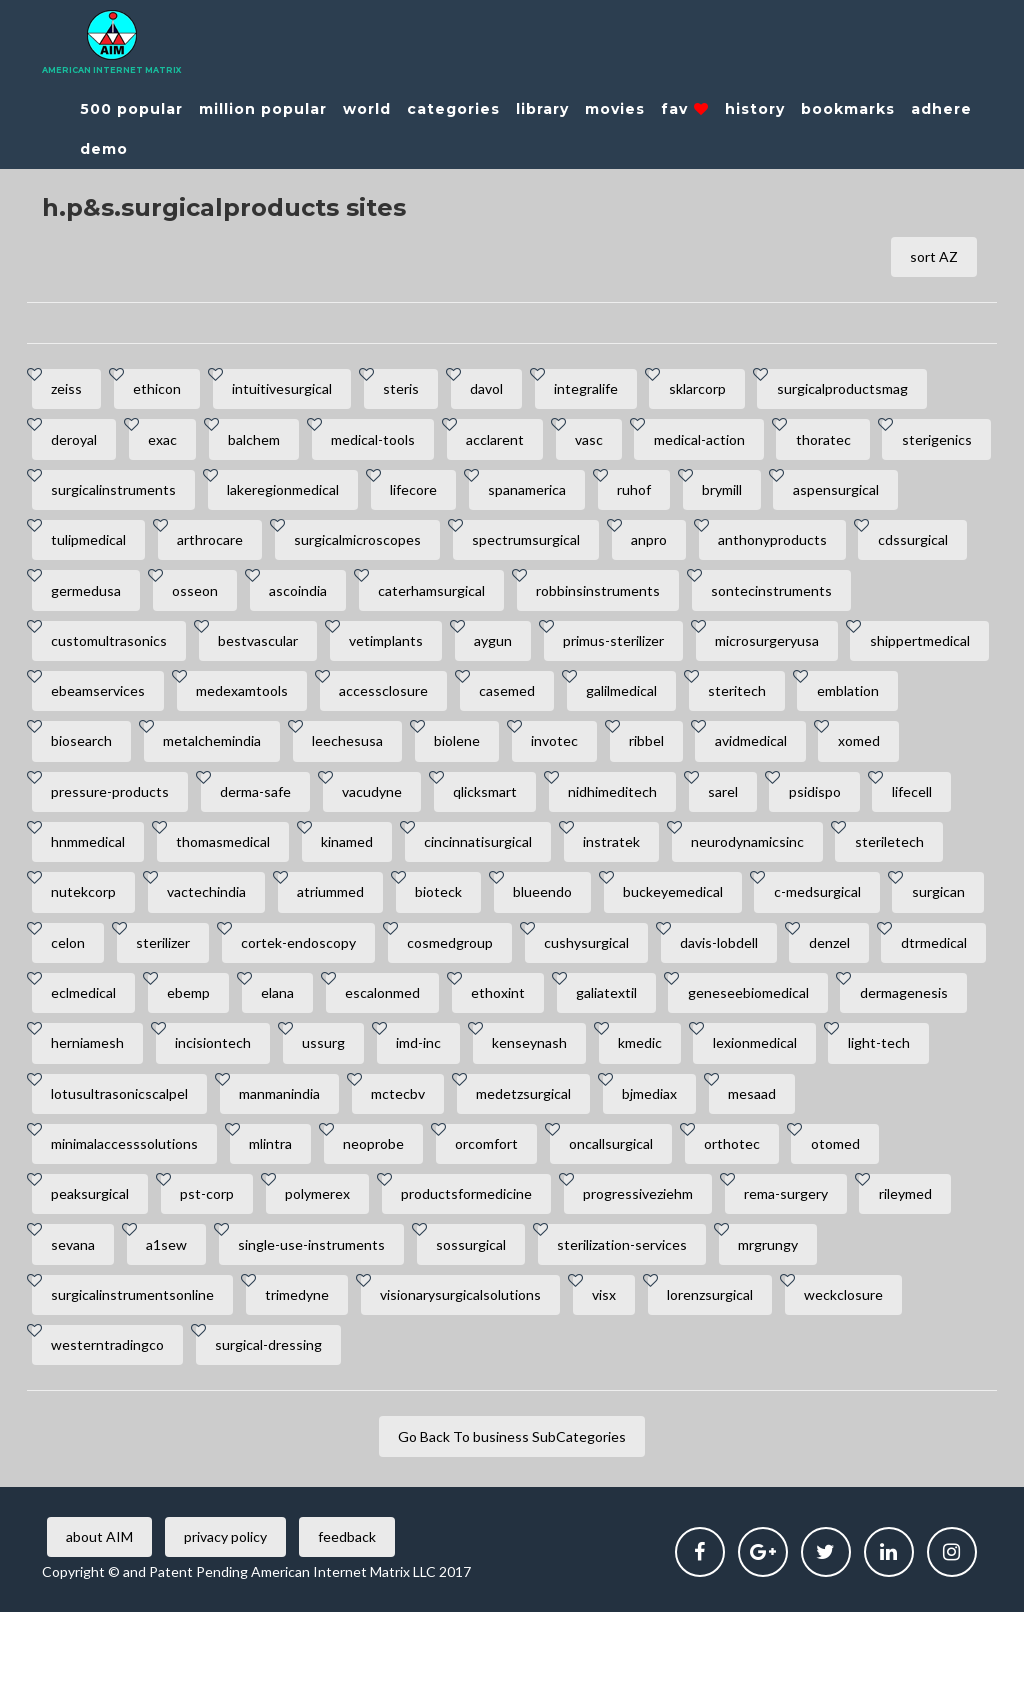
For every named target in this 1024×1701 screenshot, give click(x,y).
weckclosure (865, 1379)
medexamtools (562, 703)
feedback (357, 1626)
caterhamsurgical (734, 599)
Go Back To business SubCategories (512, 1524)
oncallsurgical (629, 1223)
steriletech (530, 911)
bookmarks (848, 109)
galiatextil (508, 1067)
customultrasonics (287, 651)
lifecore (548, 495)
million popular (263, 109)
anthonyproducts (107, 599)
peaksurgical (92, 1275)
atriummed (907, 911)
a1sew (172, 1327)
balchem (264, 443)
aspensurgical (96, 547)
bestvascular (440, 651)
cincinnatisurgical (107, 911)
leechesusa (713, 755)
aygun (683, 651)
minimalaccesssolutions (126, 1223)
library (542, 109)
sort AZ (932, 257)
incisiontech (219, 1119)
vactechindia (779, 911)
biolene (827, 755)
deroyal (76, 443)
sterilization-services (640, 1327)
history (755, 109)
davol (504, 391)
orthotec (754, 1223)
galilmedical (88, 755)
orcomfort (500, 1223)
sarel (212, 859)
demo (104, 149)
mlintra (276, 1223)
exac (168, 443)
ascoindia (597, 599)
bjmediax (667, 1171)
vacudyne (696, 807)
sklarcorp (723, 391)
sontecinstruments (113, 651)
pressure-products (426, 807)
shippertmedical (262, 703)
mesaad (774, 1171)
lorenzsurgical (728, 1379)
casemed (835, 703)
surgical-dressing (274, 1431)
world (367, 109)
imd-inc (432, 1119)
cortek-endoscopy (110, 1015)
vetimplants (572, 651)
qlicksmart (813, 807)
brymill (869, 495)
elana (167, 1067)
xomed (291, 807)
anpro (808, 547)
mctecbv (408, 1171)
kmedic (662, 1119)
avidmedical (179, 807)
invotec (928, 755)
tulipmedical (231, 547)
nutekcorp (652, 911)
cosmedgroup (266, 1015)
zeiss (68, 391)
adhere (941, 109)
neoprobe (383, 1223)
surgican (592, 963)
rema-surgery (808, 1275)
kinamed (788, 859)
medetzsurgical (537, 1171)
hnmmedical (521, 859)
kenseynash (547, 1119)
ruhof (777, 495)
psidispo (308, 859)
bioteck (76, 963)
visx (618, 1379)
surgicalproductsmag (872, 391)
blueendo (184, 963)
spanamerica (666, 495)
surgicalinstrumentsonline (134, 1379)
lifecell (409, 859)
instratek (244, 911)
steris (415, 391)
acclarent (513, 443)
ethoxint (396, 1067)
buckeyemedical (319, 963)
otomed (861, 1223)
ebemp (74, 1067)
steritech (208, 755)
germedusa (377, 599)
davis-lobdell (543, 1015)
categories (453, 109)
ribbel (70, 807)
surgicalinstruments (240, 495)
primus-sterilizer (807, 651)
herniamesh (89, 1119)
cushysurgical (406, 1015)
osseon (490, 599)
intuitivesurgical (292, 391)
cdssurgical (252, 599)
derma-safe (575, 807)
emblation (323, 755)
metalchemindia (574, 755)
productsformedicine (480, 1275)
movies (615, 109)
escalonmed (276, 1067)
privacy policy (231, 1626)
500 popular (131, 109)
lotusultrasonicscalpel (121, 1171)
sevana (75, 1327)
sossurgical (485, 1327)
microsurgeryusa (105, 703)
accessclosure (707, 703)
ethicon (163, 391)
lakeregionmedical (414, 495)
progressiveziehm (656, 1275)
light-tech (909, 1119)
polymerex (327, 1275)
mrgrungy (790, 1327)
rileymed (931, 1275)
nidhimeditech (97, 859)
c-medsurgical (467, 963)
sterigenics (88, 495)
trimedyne (303, 1379)
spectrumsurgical (681, 547)
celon (691, 963)
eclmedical (886, 1015)
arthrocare (357, 547)
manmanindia (285, 1171)
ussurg (333, 1119)
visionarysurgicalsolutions (470, 1379)
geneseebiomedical (654, 1067)
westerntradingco (109, 1431)
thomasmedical (660, 859)
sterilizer (790, 963)
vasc (611, 443)
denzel (657, 1015)
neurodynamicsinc (384, 911)
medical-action (725, 443)
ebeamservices (414, 703)
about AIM (101, 1626)
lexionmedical (781, 1119)
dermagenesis (814, 1067)
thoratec (853, 443)
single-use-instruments (321, 1327)
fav (685, 109)
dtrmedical (766, 1015)
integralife (608, 391)
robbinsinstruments (905, 599)
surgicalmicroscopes (508, 547)
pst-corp (213, 1275)
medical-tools (387, 443)
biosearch (439, 755)
